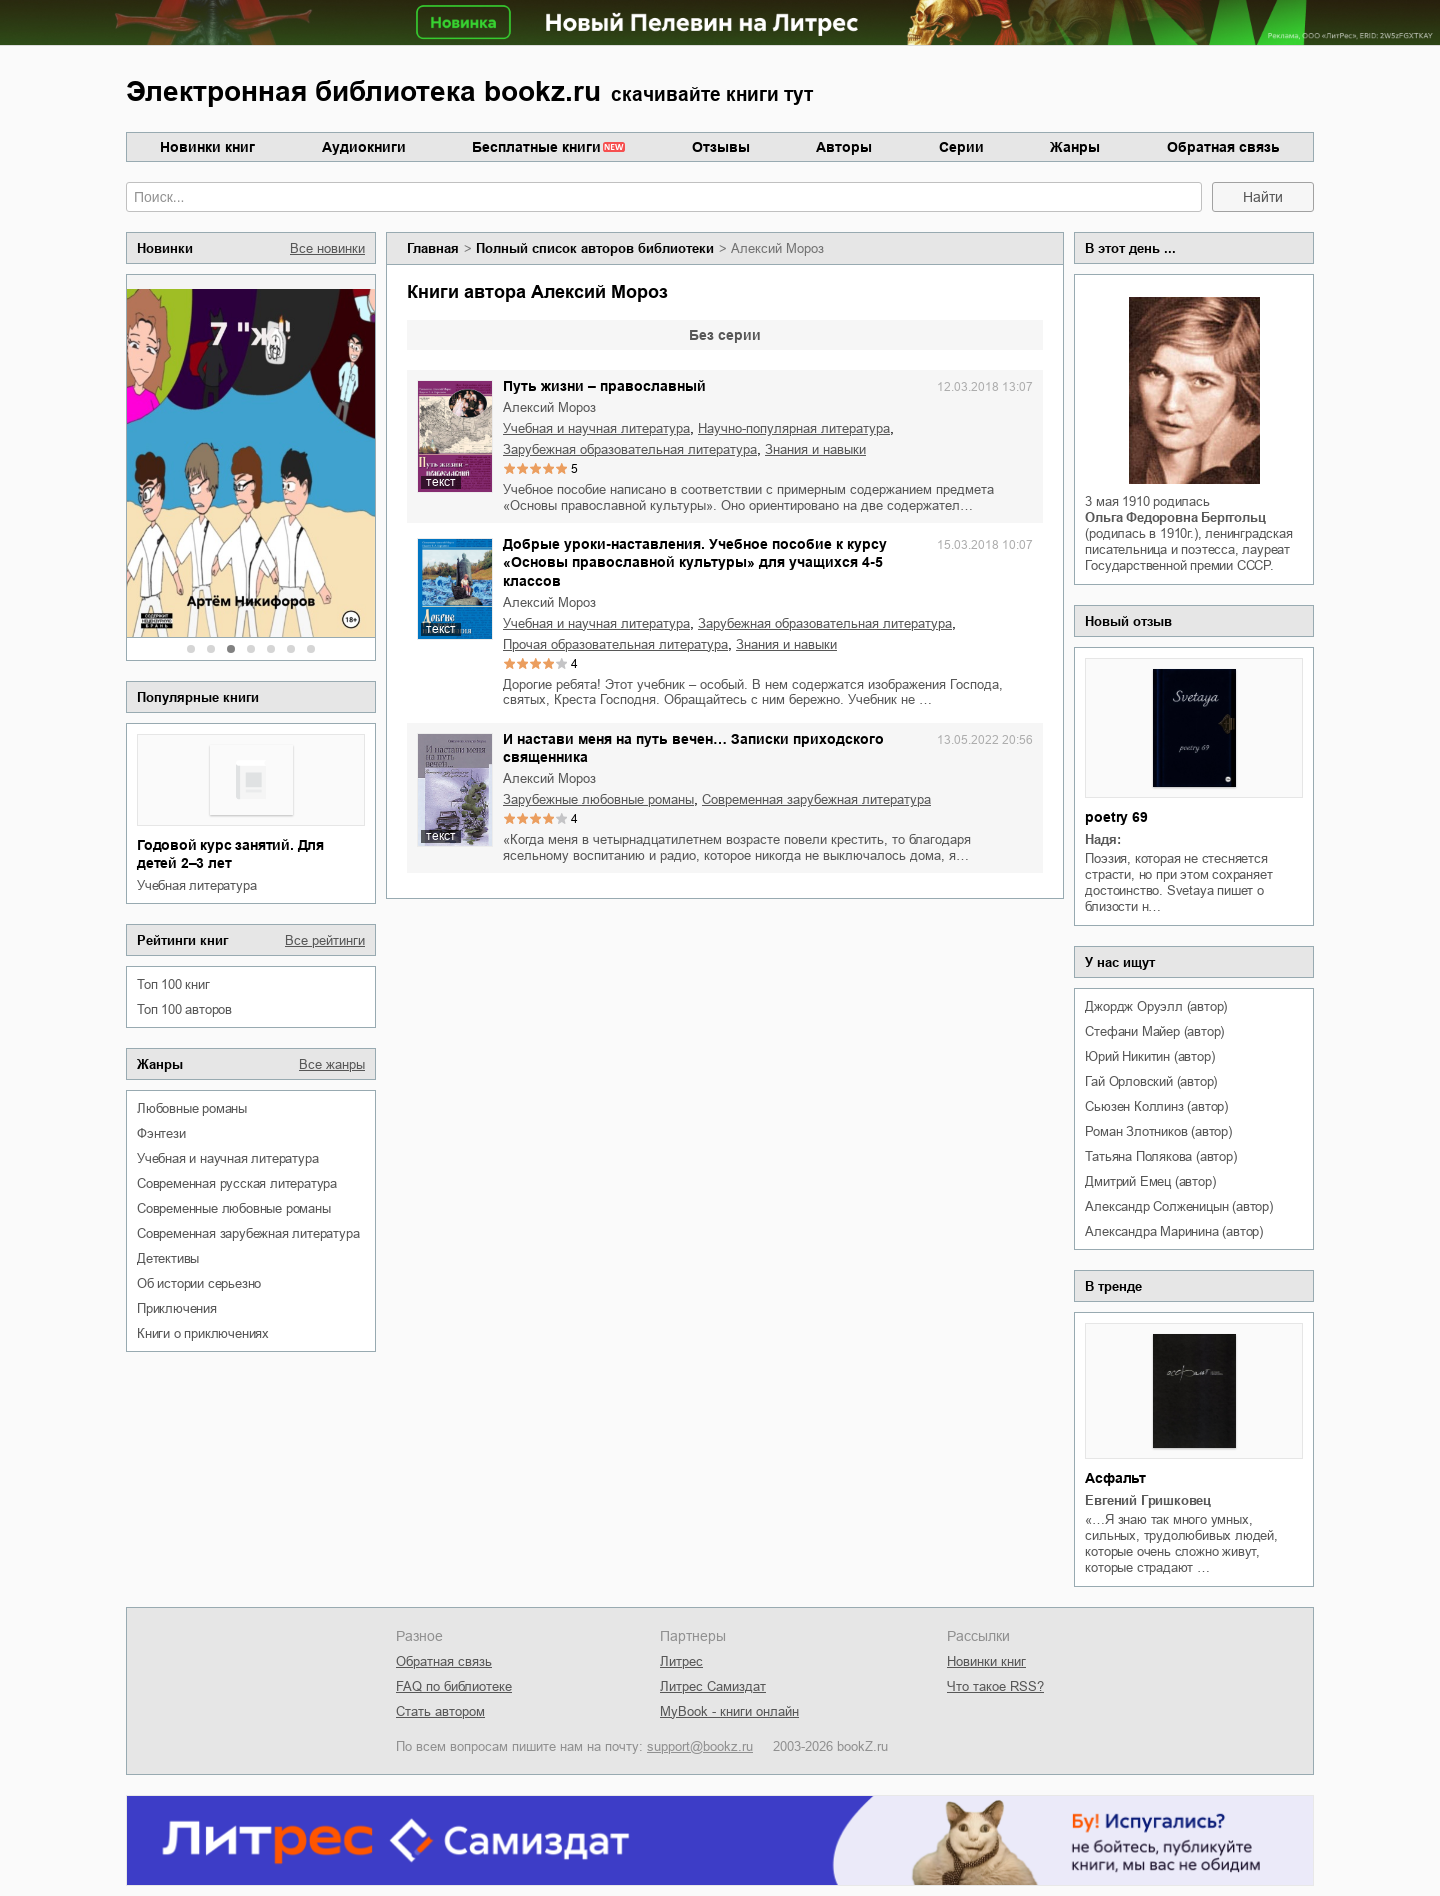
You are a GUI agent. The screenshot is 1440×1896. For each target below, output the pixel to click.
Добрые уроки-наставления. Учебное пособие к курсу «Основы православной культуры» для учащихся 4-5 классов (695, 562)
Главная (433, 248)
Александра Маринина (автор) (1174, 1231)
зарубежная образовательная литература (630, 449)
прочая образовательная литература (615, 644)
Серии (961, 147)
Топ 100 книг (173, 984)
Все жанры (332, 1064)
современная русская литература (237, 1183)
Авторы (844, 147)
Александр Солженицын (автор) (1178, 1206)
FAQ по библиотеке (454, 1686)
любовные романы (192, 1108)
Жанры (1075, 147)
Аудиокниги (364, 147)
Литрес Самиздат (713, 1686)
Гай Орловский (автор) (1151, 1081)
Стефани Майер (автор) (1154, 1031)
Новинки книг (207, 147)
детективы (168, 1258)
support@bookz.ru (700, 1746)
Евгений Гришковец (1148, 1500)
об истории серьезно (199, 1283)
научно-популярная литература (794, 428)
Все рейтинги (325, 940)
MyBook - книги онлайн (729, 1711)
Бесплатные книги (536, 147)
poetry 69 (1116, 817)
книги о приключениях (203, 1333)
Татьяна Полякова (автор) (1160, 1156)
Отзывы (721, 147)
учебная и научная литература (227, 1158)
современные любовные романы (234, 1208)
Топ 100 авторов (184, 1009)
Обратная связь (1223, 147)
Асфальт (1115, 1478)
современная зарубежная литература (248, 1233)
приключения (177, 1308)
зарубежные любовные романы (598, 799)
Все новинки (327, 248)
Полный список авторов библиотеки (595, 248)
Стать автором (440, 1711)
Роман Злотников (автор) (1158, 1131)
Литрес (681, 1661)
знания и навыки (815, 449)
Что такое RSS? (995, 1686)
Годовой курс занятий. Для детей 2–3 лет (230, 854)
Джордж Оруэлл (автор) (1156, 1006)
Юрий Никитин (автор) (1149, 1056)
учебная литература (196, 885)
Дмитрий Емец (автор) (1150, 1181)
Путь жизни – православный (604, 386)
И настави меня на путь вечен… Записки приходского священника (693, 748)
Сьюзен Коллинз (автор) (1156, 1106)
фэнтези (161, 1133)
